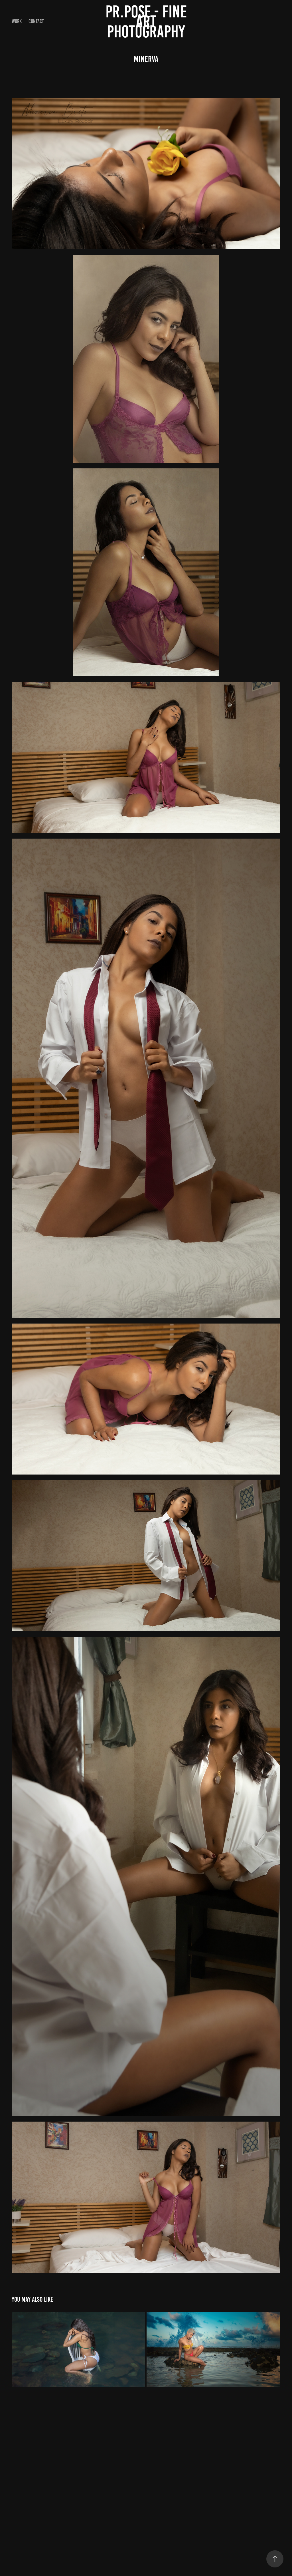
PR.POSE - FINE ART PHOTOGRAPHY (148, 21)
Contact (36, 21)
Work (17, 21)
